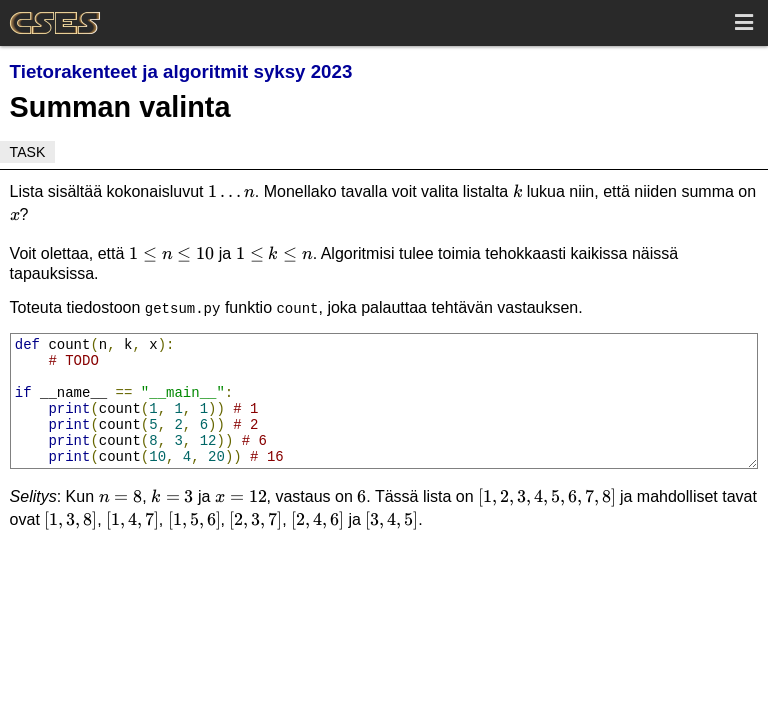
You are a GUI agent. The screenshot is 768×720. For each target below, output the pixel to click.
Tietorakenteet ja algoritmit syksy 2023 (181, 71)
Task (28, 152)
